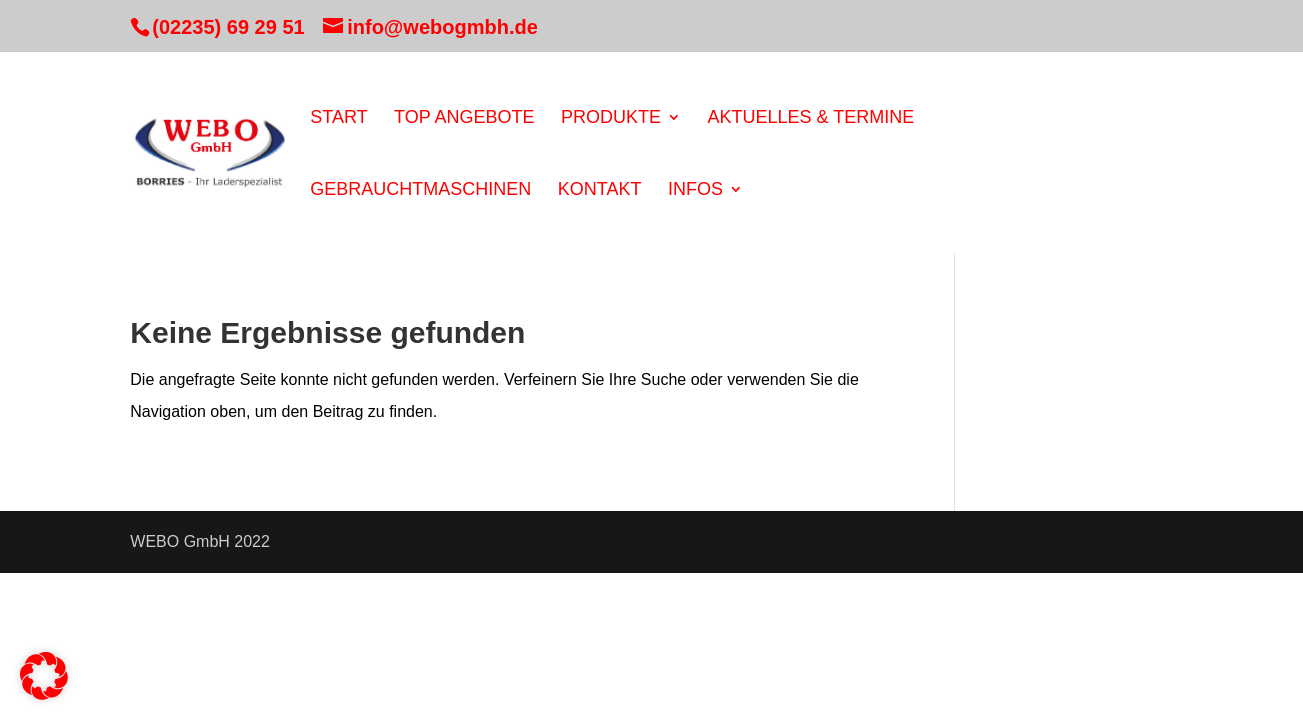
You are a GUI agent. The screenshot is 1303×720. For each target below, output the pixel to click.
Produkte (611, 118)
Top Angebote (464, 118)
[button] (44, 676)
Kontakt (600, 190)
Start (338, 118)
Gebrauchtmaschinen (420, 190)
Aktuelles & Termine (810, 118)
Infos (695, 190)
